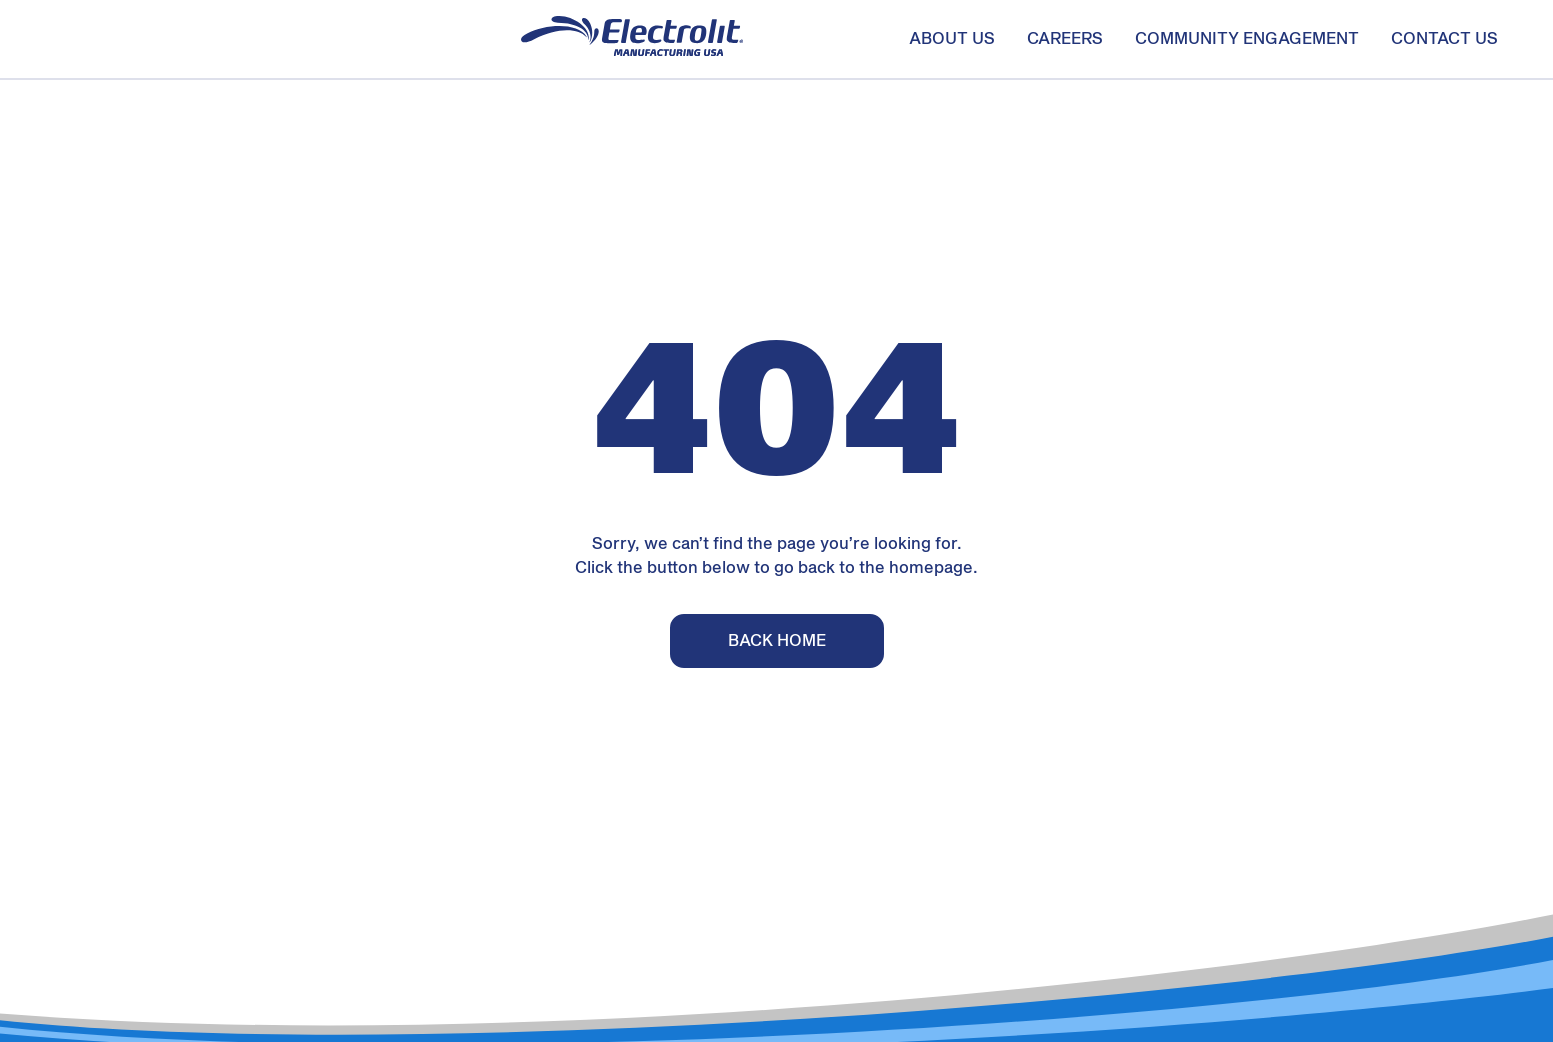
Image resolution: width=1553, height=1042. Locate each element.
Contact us (1444, 39)
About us (952, 39)
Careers (1065, 39)
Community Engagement (1247, 39)
